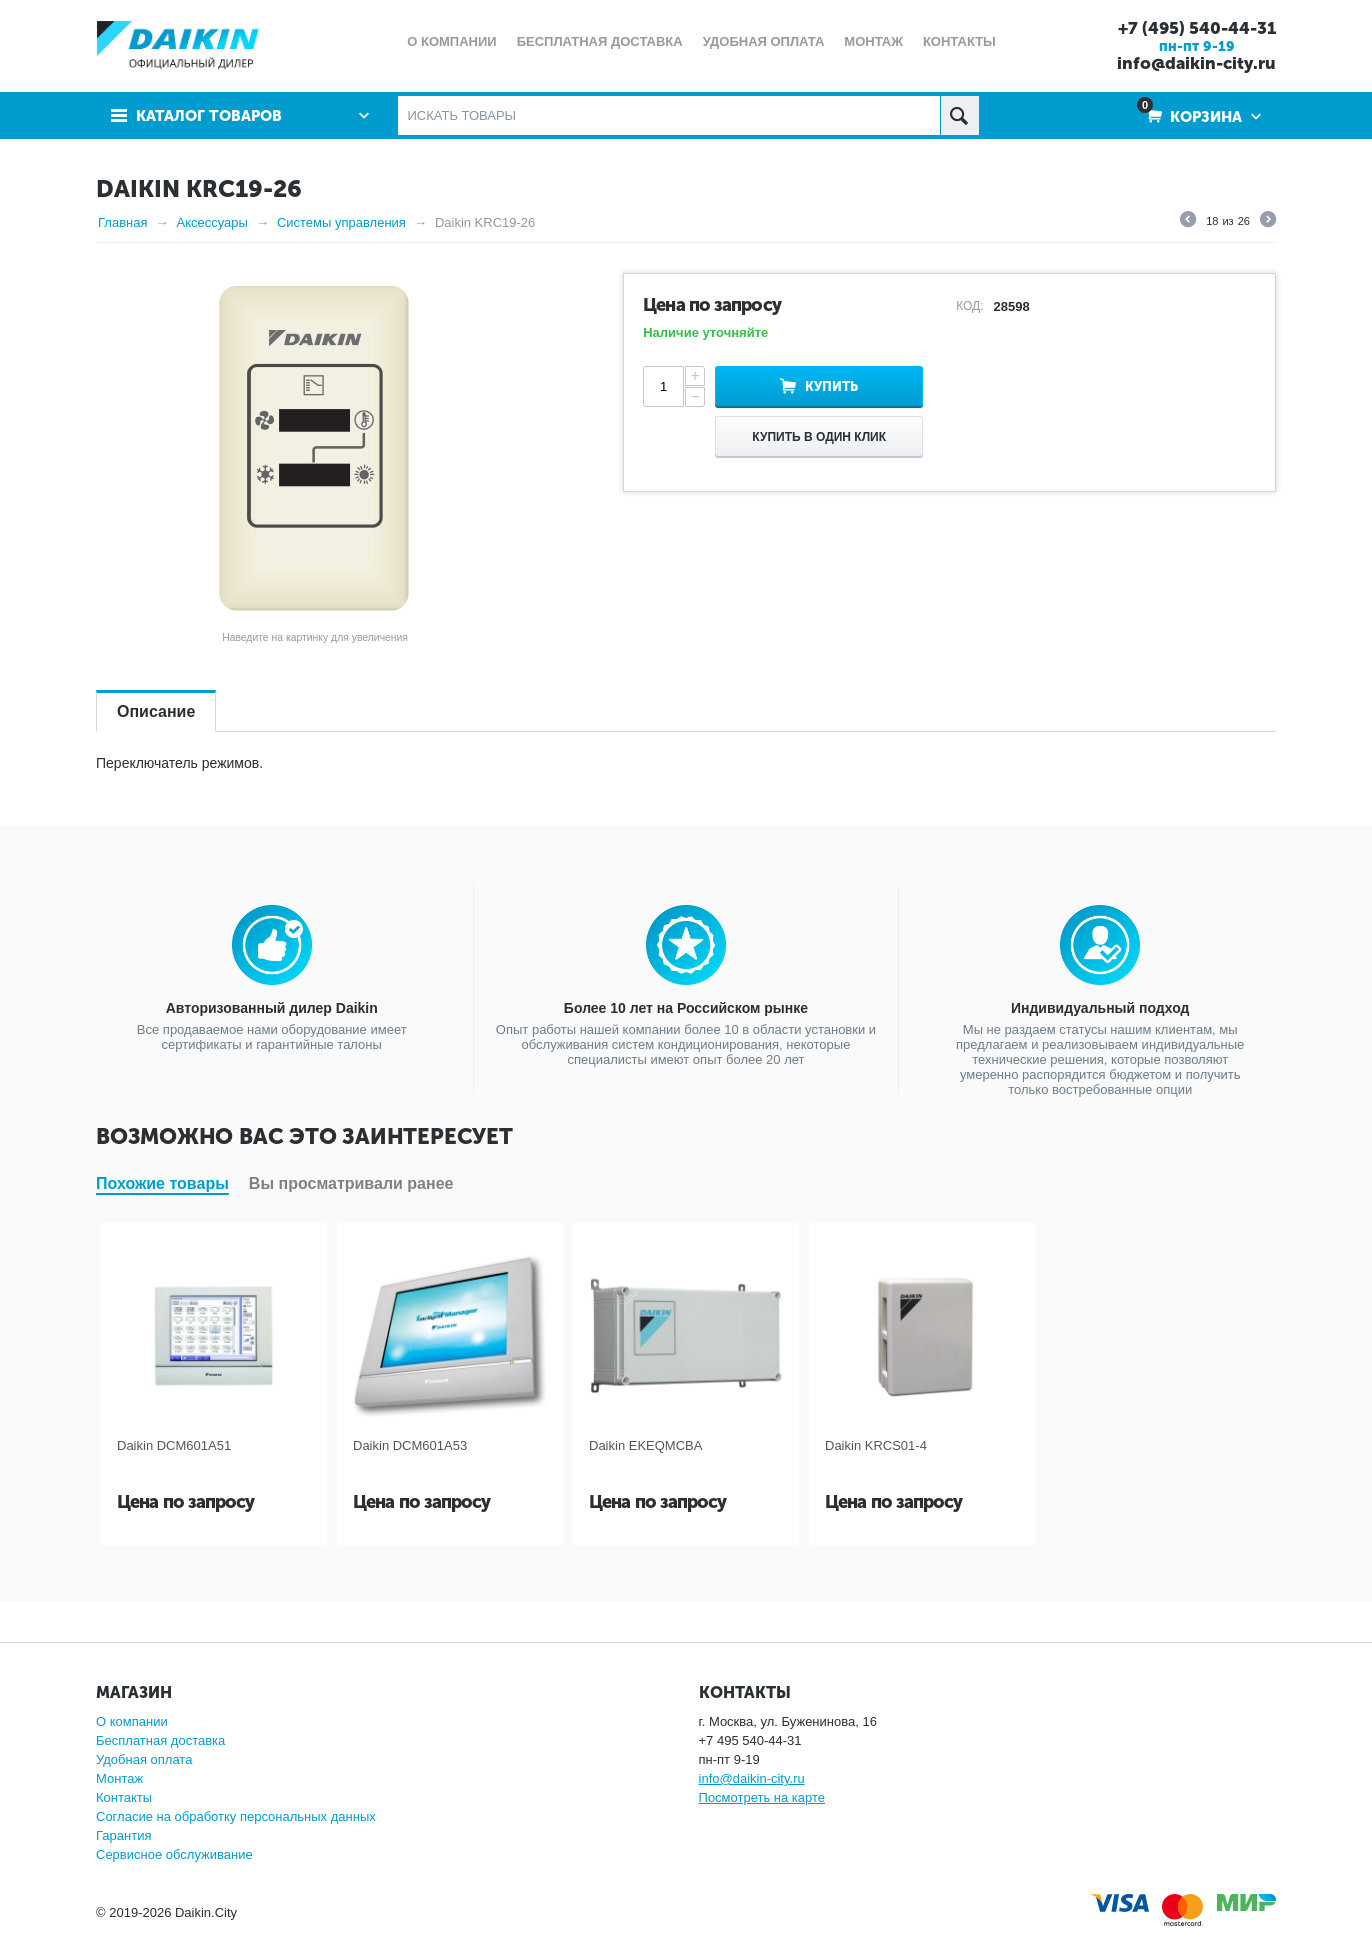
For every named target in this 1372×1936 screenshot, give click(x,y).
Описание (156, 711)
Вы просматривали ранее (351, 1183)
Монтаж (119, 1778)
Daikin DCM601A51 (174, 1445)
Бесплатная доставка (160, 1740)
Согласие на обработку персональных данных (236, 1816)
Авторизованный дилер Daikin (272, 1008)
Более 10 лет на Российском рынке (686, 1008)
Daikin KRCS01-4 (876, 1445)
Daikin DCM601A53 (410, 1445)
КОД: (969, 306)
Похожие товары (162, 1183)
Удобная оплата (144, 1759)
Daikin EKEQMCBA (645, 1445)
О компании (132, 1721)
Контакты (124, 1797)
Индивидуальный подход (1100, 1008)
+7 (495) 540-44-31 (1197, 28)
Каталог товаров (209, 116)
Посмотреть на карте (762, 1797)
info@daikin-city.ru (1196, 63)
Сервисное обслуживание (174, 1854)
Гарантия (123, 1835)
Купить (831, 386)
